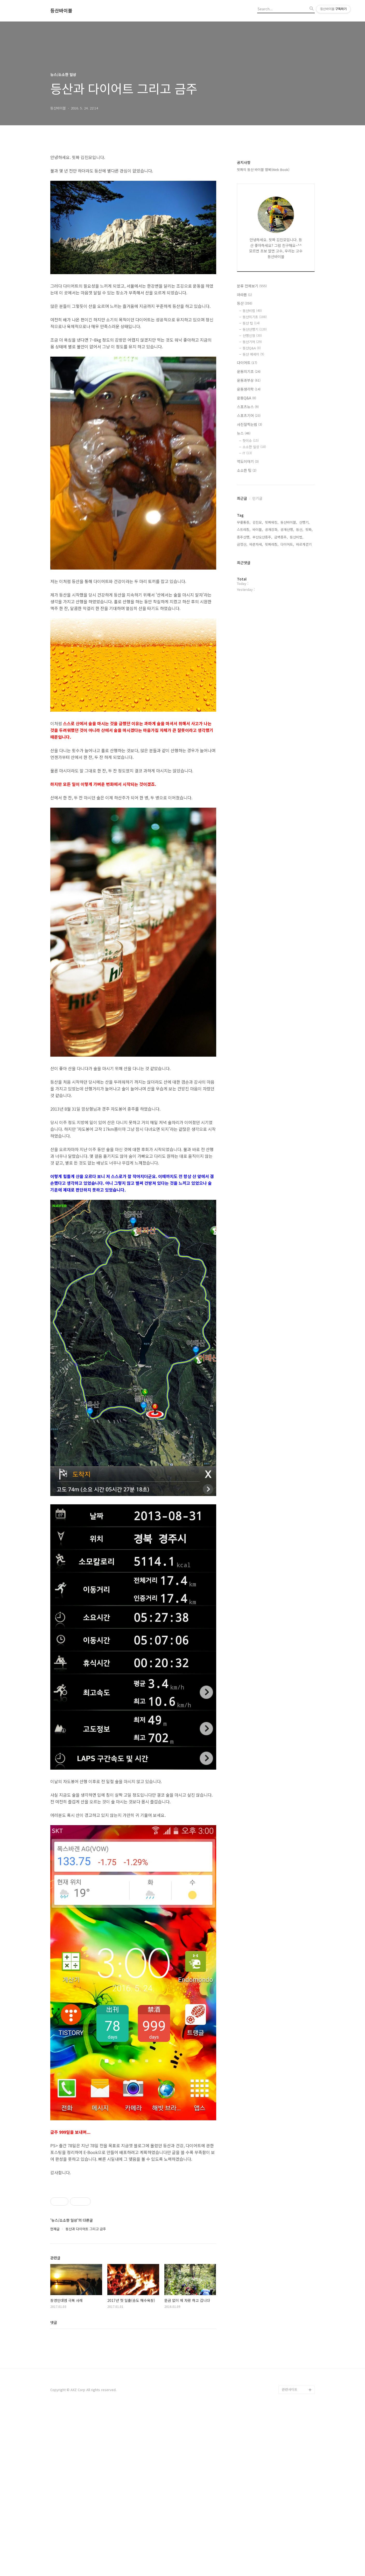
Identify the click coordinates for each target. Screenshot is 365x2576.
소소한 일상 (254, 446)
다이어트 (247, 362)
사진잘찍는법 (249, 424)
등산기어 (252, 341)
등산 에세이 (253, 354)
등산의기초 (255, 316)
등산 (244, 303)
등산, (299, 529)
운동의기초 (249, 371)
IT (247, 453)
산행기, (304, 522)
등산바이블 (61, 10)
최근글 (242, 498)
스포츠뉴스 (248, 406)
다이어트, (287, 544)
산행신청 (252, 335)
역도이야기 (248, 461)
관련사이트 (289, 2555)
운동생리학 (249, 389)
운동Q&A (246, 397)
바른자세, (256, 544)
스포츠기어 (249, 415)
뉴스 (243, 433)
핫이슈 (251, 440)
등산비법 (252, 310)
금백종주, (281, 537)
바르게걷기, (304, 544)
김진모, (257, 522)
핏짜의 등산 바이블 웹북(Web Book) (263, 169)
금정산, (242, 544)
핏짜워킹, (271, 522)
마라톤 (244, 294)
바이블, (257, 529)
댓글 (53, 2488)
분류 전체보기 (252, 285)
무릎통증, (243, 522)
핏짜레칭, (271, 544)
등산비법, (296, 537)
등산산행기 (255, 329)
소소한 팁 (246, 470)
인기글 (257, 498)
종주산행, (243, 537)
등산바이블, (288, 522)
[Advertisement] (133, 2217)
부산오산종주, (262, 537)
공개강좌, (271, 529)
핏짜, (309, 529)
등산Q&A (252, 347)
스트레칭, (243, 529)
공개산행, (287, 529)
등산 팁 (251, 323)
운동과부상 (249, 380)
